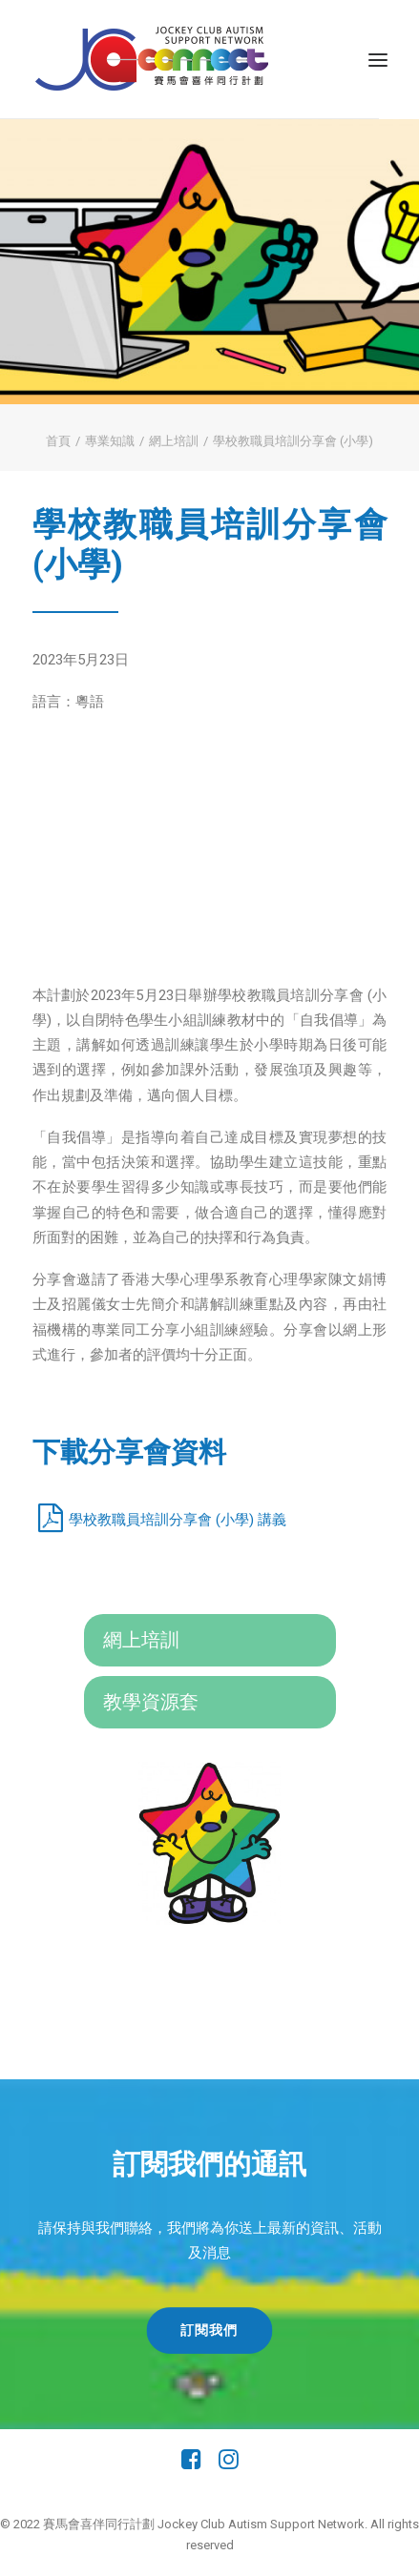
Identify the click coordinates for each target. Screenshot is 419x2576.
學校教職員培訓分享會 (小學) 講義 (177, 1519)
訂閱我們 (210, 2330)
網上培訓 (174, 441)
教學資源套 (151, 1701)
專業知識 (110, 441)
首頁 (58, 441)
